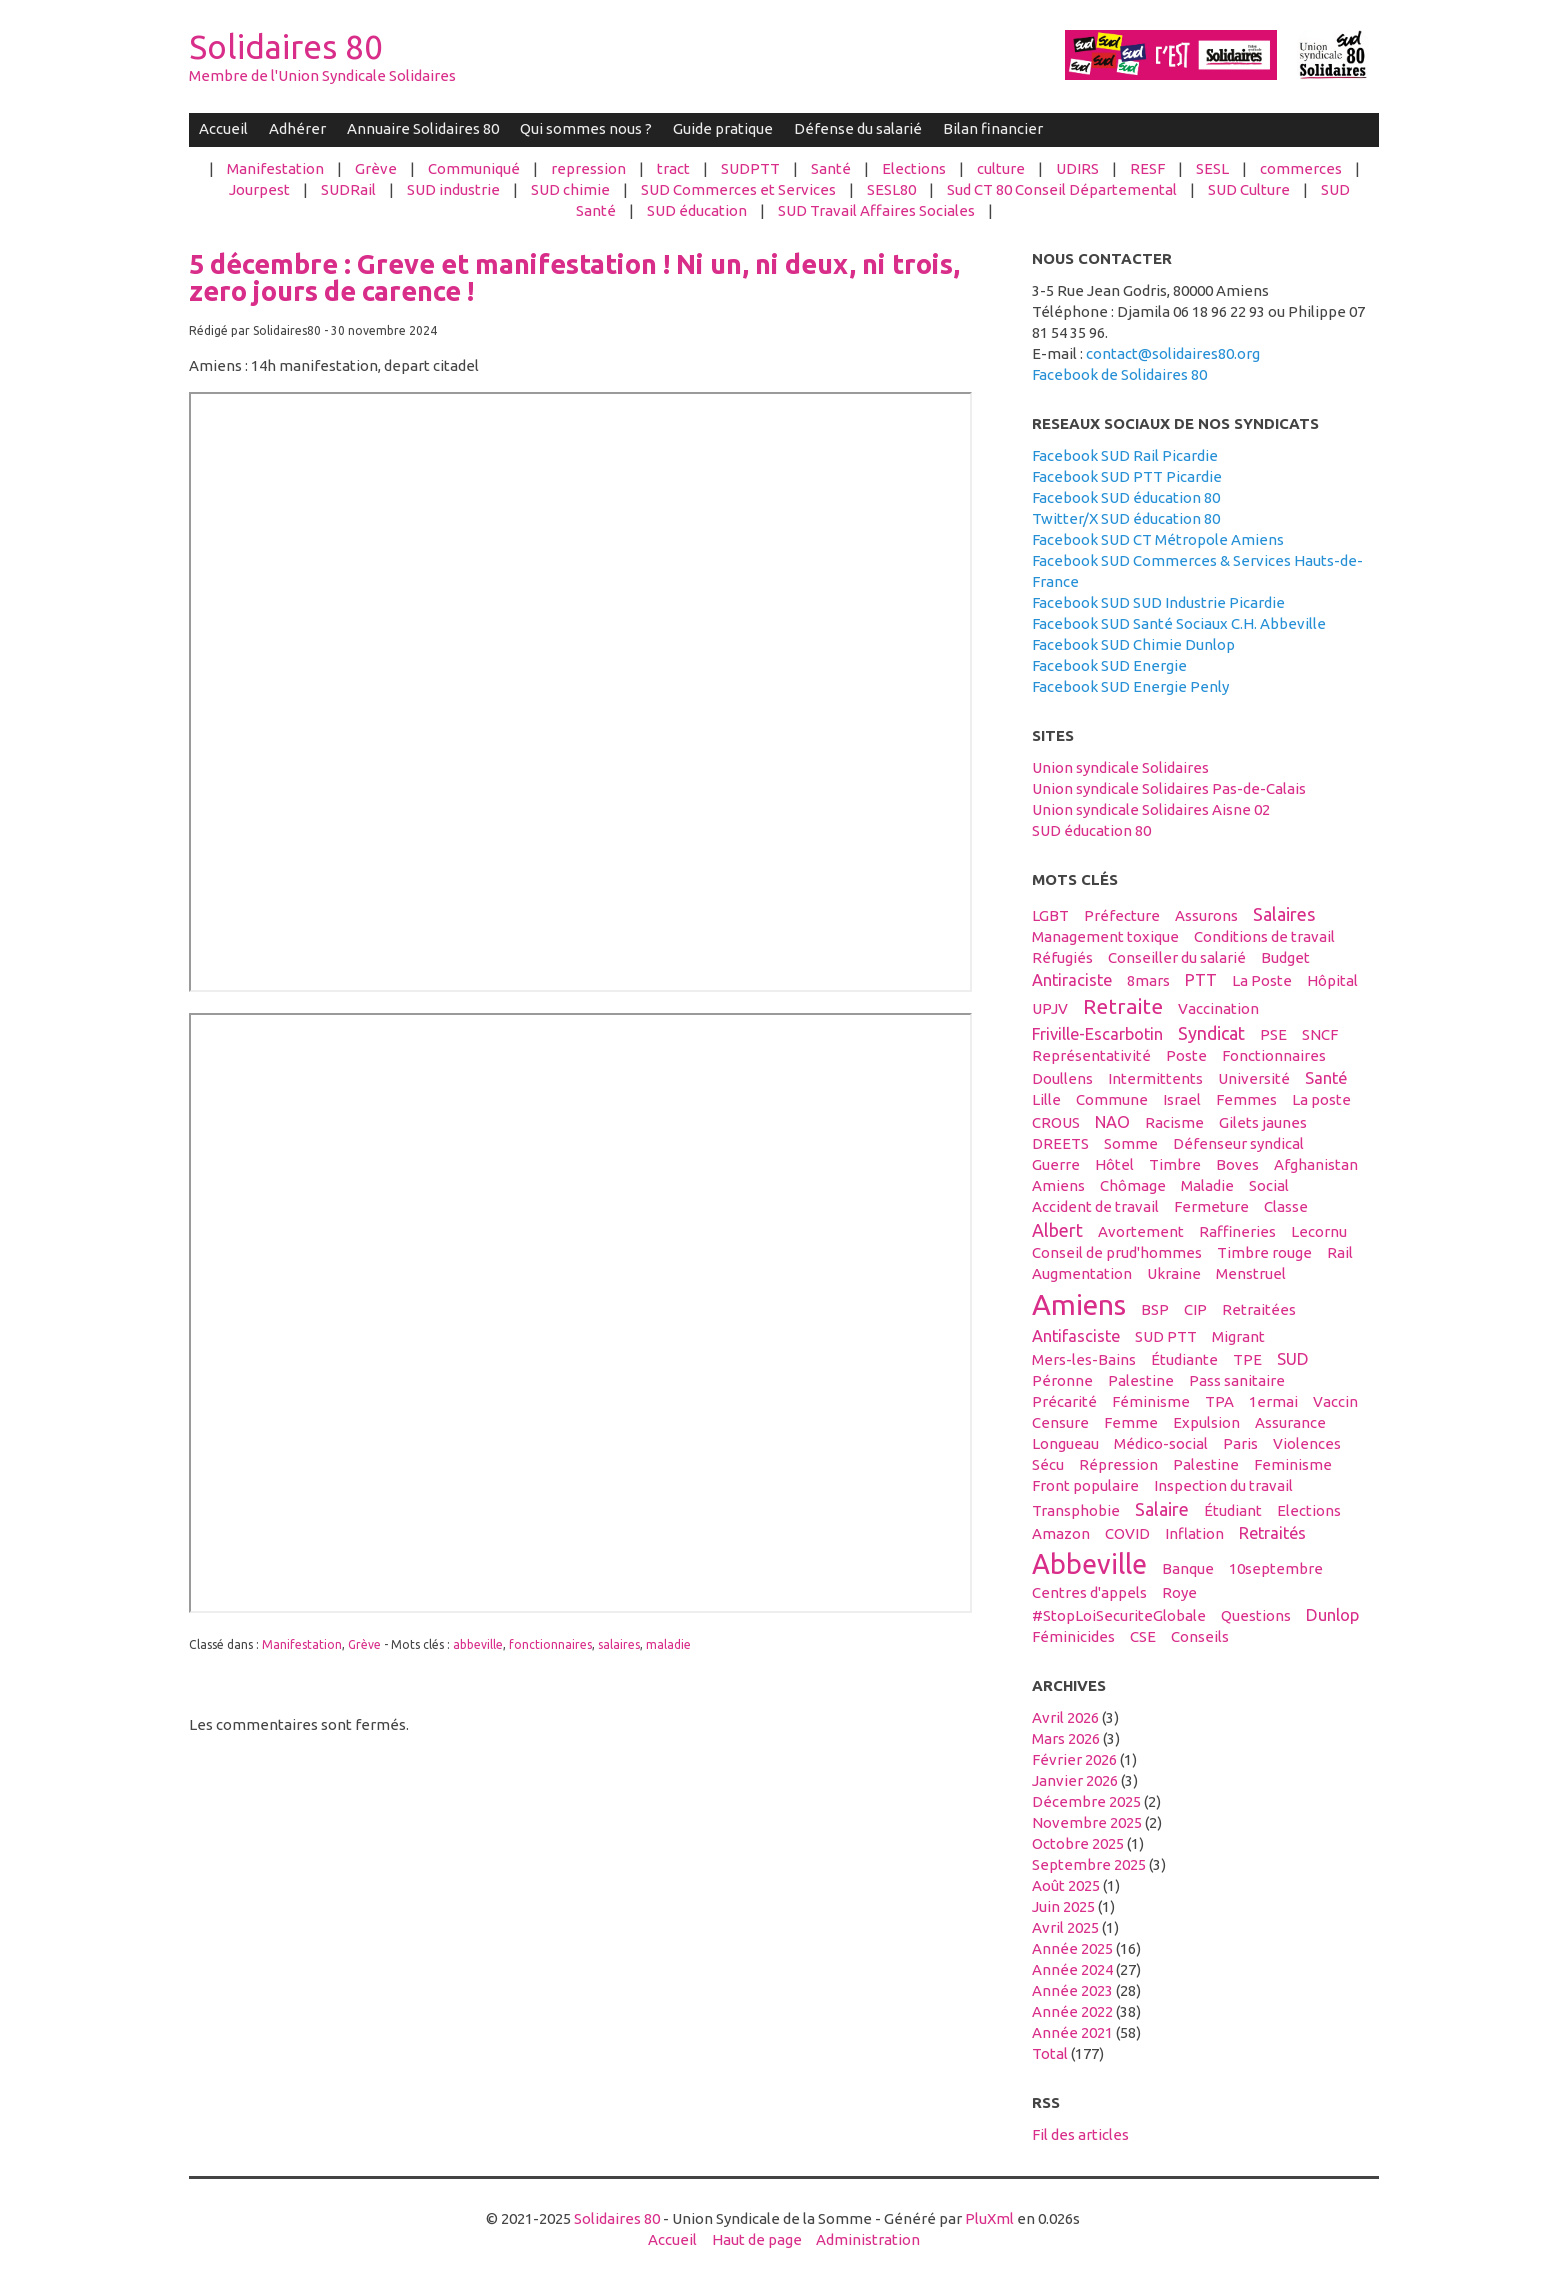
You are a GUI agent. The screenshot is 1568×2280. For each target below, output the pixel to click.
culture (1001, 168)
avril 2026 (1065, 1717)
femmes (1246, 1099)
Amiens (1058, 1185)
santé (1326, 1078)
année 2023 (1072, 1990)
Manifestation (275, 168)
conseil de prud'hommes (1117, 1252)
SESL (1212, 168)
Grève (376, 168)
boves (1237, 1164)
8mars (1148, 980)
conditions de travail (1264, 936)
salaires (619, 1644)
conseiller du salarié (1177, 957)
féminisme (1151, 1401)
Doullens (1062, 1078)
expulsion (1206, 1422)
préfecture (1122, 915)
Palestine (1206, 1464)
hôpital (1332, 980)
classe (1286, 1206)
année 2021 (1072, 2032)
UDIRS (1077, 168)
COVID (1127, 1533)
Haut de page (757, 2239)
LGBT (1050, 915)
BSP (1155, 1309)
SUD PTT (1166, 1336)
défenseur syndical (1238, 1143)
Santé (831, 168)
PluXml (989, 2218)
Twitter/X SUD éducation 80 (1126, 518)
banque (1188, 1568)
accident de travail (1095, 1206)
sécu (1048, 1464)
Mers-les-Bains (1084, 1359)
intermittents (1155, 1078)
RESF (1147, 168)
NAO (1112, 1122)
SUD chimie (570, 189)
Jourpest (259, 189)
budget (1285, 957)
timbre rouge (1264, 1252)
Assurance (1290, 1422)
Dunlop (1332, 1615)
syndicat (1211, 1033)
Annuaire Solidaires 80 (423, 128)
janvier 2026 (1075, 1780)
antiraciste (1072, 980)
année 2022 (1072, 2011)
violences (1307, 1443)
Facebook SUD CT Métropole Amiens (1158, 539)
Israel (1182, 1099)
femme (1131, 1422)
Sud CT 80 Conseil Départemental (1062, 189)
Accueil (223, 128)
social (1269, 1185)
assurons (1206, 915)
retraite (1123, 1006)
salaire (1162, 1509)
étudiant (1233, 1510)
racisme (1174, 1122)
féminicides (1073, 1636)
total (1051, 2053)
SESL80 (891, 189)
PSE (1273, 1034)
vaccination (1218, 1008)
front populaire (1085, 1485)
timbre (1175, 1164)
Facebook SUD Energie (1109, 665)
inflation (1194, 1533)
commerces (1301, 168)
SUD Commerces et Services (738, 189)
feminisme (1293, 1464)
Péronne (1062, 1380)
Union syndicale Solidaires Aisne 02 (1151, 809)
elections (1309, 1510)
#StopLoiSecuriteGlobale (1119, 1615)
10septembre (1276, 1568)
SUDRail (348, 189)
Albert (1057, 1230)
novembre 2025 (1087, 1822)
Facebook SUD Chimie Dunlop (1133, 644)
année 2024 (1072, 1969)
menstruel (1251, 1273)
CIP (1195, 1309)
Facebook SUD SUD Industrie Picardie (1158, 602)
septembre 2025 (1089, 1864)
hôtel (1114, 1164)
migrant (1238, 1336)
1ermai (1273, 1401)
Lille (1046, 1099)
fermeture (1211, 1206)
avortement (1141, 1231)
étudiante (1184, 1359)
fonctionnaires (550, 1644)
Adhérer (297, 128)
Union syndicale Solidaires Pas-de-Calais (1169, 788)
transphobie (1076, 1510)
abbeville (478, 1644)
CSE (1143, 1636)
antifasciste (1076, 1336)
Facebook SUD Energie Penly (1130, 686)
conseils (1200, 1636)
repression (588, 168)
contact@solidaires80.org (1173, 353)
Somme (1131, 1143)
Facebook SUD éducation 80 (1126, 497)
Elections (914, 168)
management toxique (1105, 936)
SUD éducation (697, 210)
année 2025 (1072, 1948)
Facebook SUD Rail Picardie (1125, 455)
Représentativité (1091, 1055)
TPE (1247, 1359)
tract (673, 168)
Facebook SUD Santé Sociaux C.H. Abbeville (1179, 623)
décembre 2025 (1086, 1801)
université (1254, 1078)
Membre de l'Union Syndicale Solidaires (322, 75)
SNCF (1320, 1034)
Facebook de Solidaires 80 (1119, 374)
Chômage (1133, 1185)
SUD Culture (1249, 189)
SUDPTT (750, 168)
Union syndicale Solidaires (1120, 767)
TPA (1219, 1401)
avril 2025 (1065, 1927)
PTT (1201, 980)
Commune (1112, 1099)
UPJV (1050, 1008)
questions (1256, 1615)
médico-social (1161, 1443)
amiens (1079, 1304)
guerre (1056, 1164)
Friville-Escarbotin (1097, 1034)
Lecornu (1319, 1231)
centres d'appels (1089, 1592)
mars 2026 (1066, 1738)
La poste (1321, 1099)
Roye (1179, 1592)
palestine (1141, 1380)
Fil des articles (1080, 2134)
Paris (1240, 1443)
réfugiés (1062, 957)
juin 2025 (1063, 1906)
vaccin (1335, 1401)
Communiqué (474, 168)
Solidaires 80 (286, 46)
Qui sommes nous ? (586, 128)
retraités (1272, 1533)
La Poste (1262, 980)
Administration (868, 2239)
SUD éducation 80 (1091, 830)
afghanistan (1316, 1164)
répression (1118, 1464)
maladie (668, 1644)
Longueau (1065, 1443)
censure (1060, 1422)
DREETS (1060, 1143)
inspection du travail (1223, 1485)
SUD (1293, 1359)
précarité (1064, 1401)
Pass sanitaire (1237, 1380)
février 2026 (1074, 1759)
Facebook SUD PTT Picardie (1127, 476)
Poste (1186, 1055)
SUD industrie (453, 189)
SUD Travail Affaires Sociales (876, 210)
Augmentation (1082, 1273)
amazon (1061, 1533)
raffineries (1237, 1231)
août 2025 (1066, 1885)
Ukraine (1174, 1273)
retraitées (1259, 1309)
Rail (1340, 1252)
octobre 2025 (1078, 1843)
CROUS (1056, 1122)
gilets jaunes (1263, 1122)
